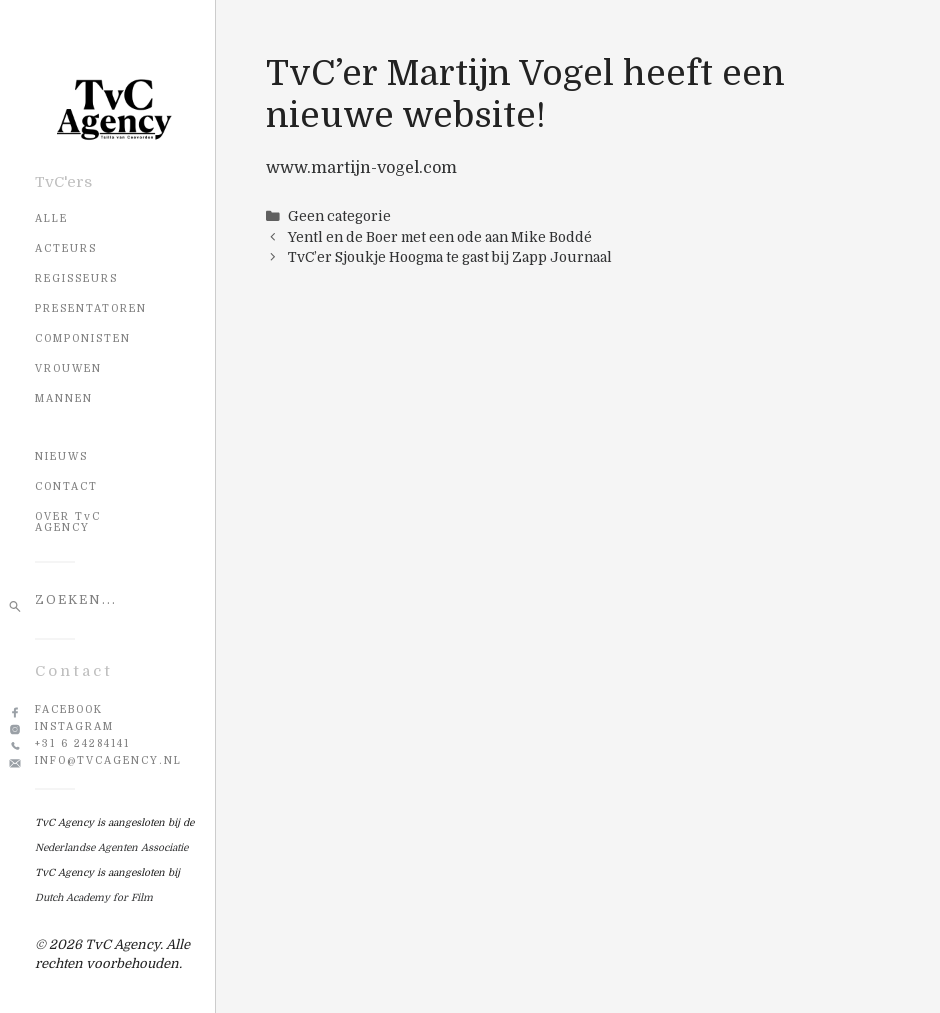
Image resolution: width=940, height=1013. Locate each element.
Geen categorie (339, 216)
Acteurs (66, 248)
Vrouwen (68, 368)
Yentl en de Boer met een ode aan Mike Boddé (440, 237)
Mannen (64, 398)
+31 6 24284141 (82, 743)
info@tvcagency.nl (108, 760)
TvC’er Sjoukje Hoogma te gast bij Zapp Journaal (450, 257)
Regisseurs (76, 278)
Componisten (83, 338)
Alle (51, 218)
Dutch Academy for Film (94, 897)
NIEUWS (61, 456)
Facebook (69, 709)
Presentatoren (91, 308)
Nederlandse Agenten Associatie (111, 847)
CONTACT (66, 486)
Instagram (74, 726)
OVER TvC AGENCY (68, 522)
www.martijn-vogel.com (361, 168)
